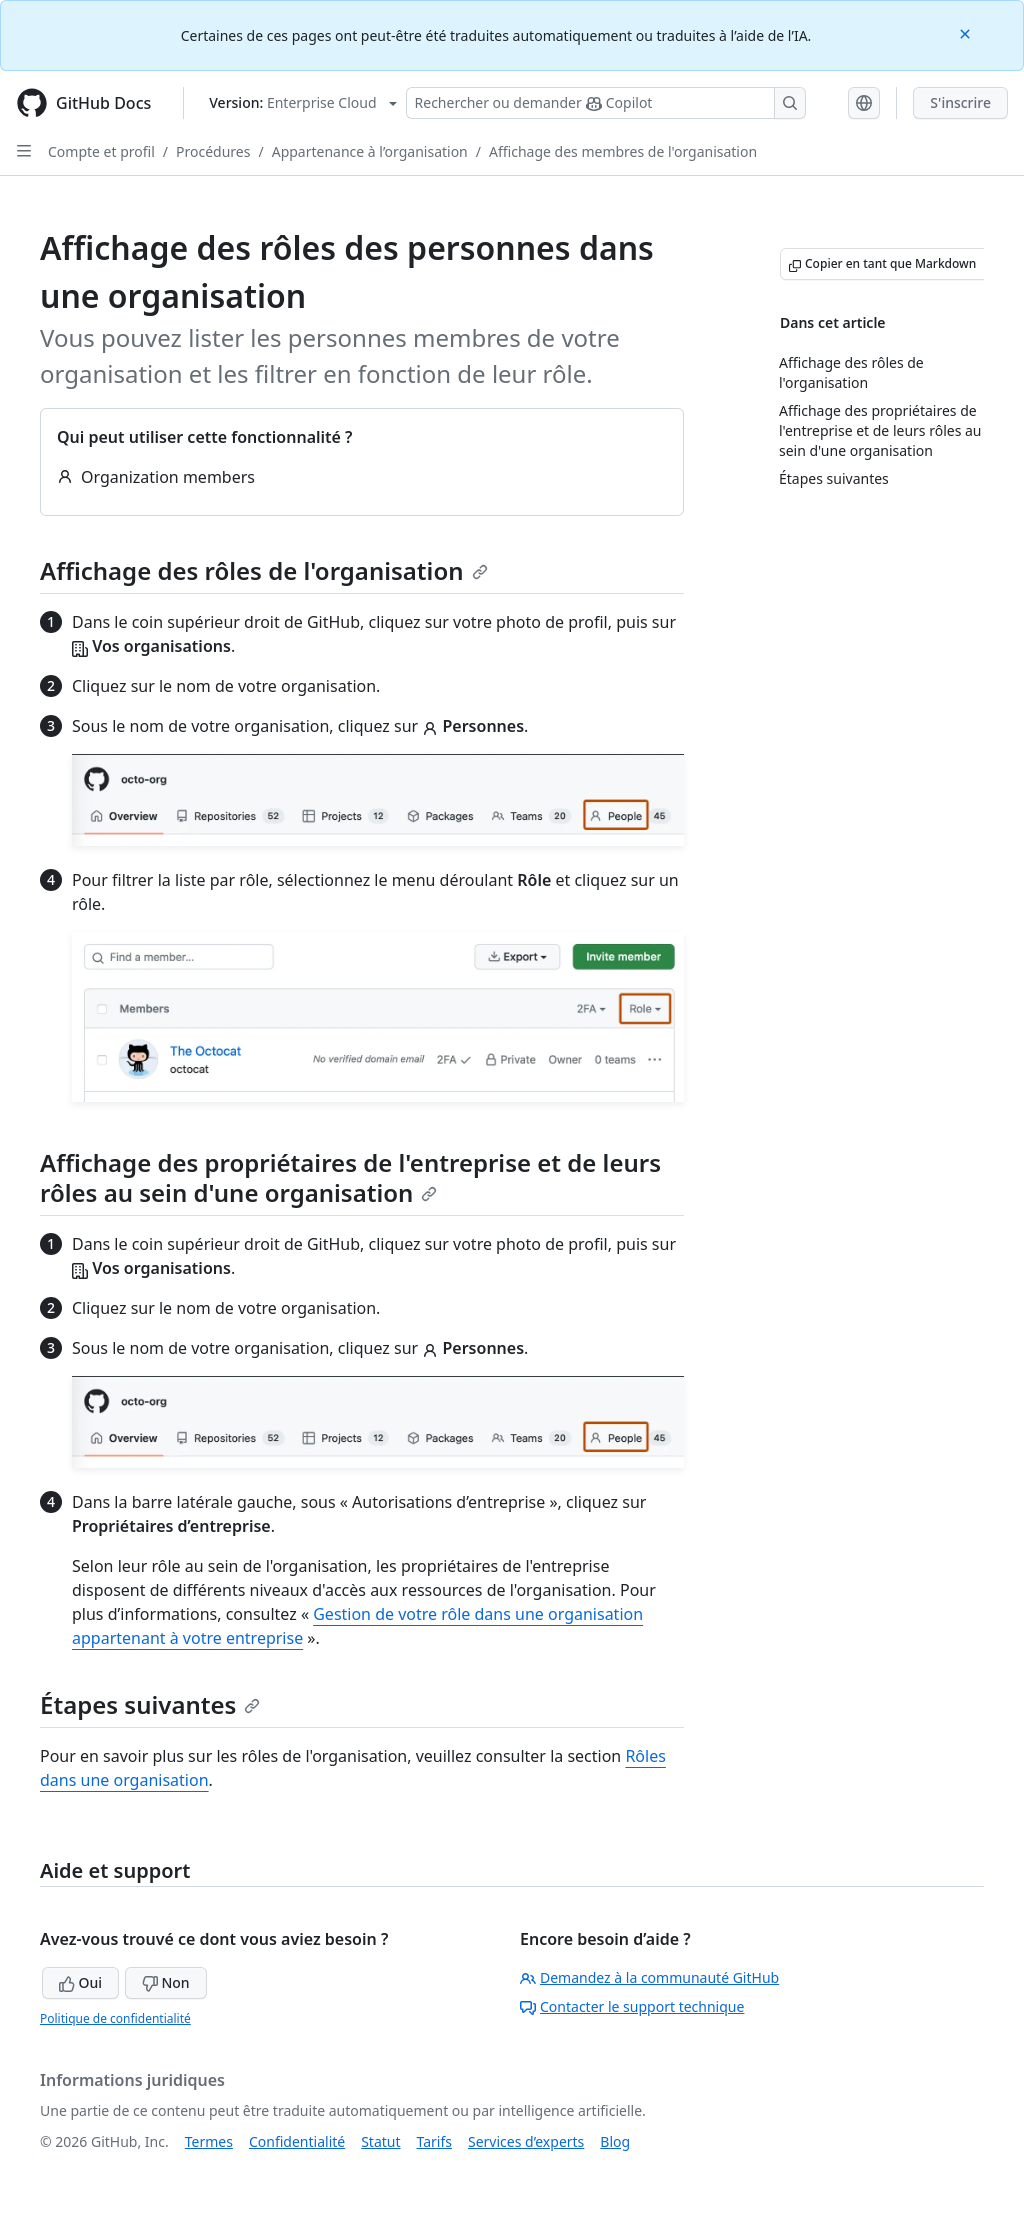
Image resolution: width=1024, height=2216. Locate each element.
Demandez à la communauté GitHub (649, 1977)
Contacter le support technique (632, 2006)
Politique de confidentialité (115, 2018)
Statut (380, 2141)
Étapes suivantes (150, 1704)
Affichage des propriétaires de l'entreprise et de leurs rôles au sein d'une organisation (350, 1177)
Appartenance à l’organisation (370, 151)
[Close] (967, 32)
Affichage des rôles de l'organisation (264, 570)
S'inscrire (960, 102)
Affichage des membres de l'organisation (623, 151)
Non (166, 1982)
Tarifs (434, 2141)
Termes (209, 2141)
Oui (80, 1982)
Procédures (213, 151)
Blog (615, 2141)
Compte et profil (101, 151)
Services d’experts (526, 2141)
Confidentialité (297, 2141)
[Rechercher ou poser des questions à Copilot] (606, 103)
